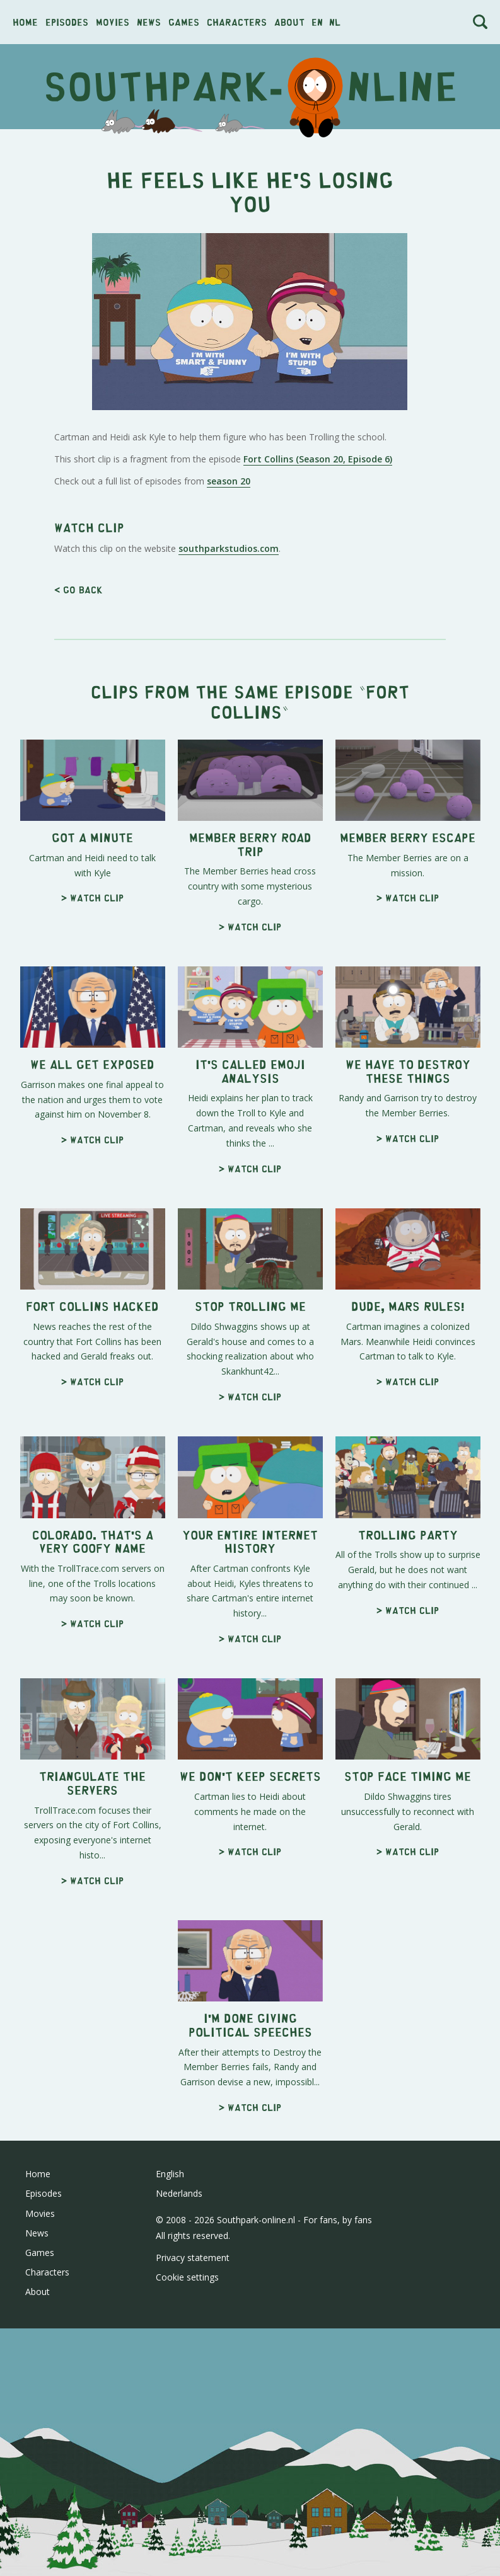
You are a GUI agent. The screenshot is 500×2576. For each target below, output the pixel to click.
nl (334, 22)
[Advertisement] (250, 596)
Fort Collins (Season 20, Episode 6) (317, 459)
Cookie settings (187, 2453)
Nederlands (179, 2370)
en (317, 22)
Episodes (66, 22)
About (289, 22)
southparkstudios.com (228, 725)
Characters (237, 22)
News (149, 22)
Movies (112, 22)
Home (25, 22)
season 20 (228, 481)
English (170, 2350)
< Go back (78, 766)
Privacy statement (193, 2434)
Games (183, 22)
